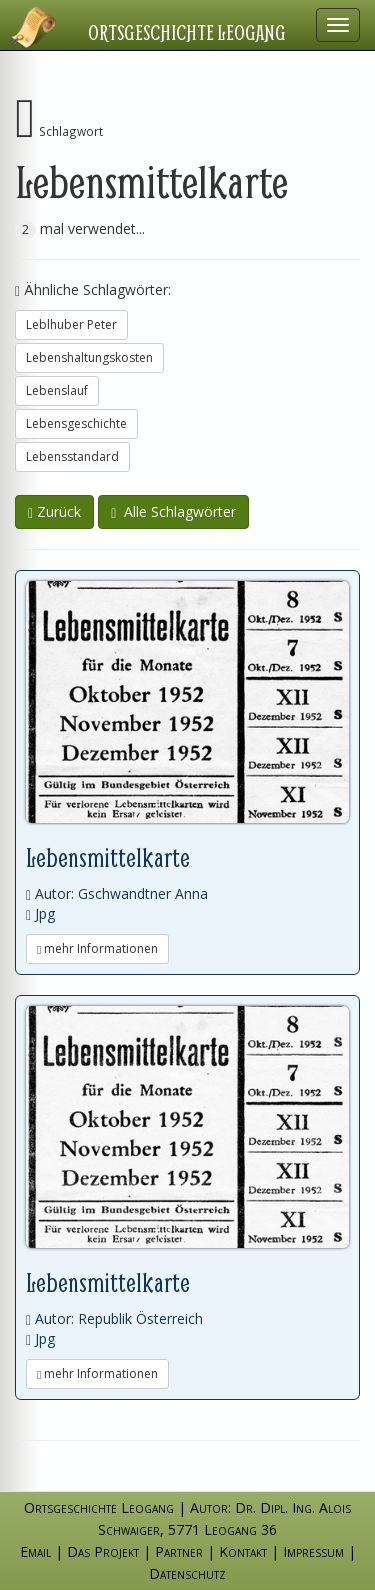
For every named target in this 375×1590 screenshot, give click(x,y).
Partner (179, 1551)
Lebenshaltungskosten (89, 357)
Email (35, 1551)
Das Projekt (103, 1551)
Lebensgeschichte (76, 423)
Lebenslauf (57, 390)
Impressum (313, 1551)
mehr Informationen (97, 948)
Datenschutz (187, 1573)
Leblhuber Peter (71, 324)
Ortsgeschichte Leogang (187, 32)
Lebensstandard (72, 456)
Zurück (54, 511)
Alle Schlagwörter (173, 511)
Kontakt (243, 1551)
